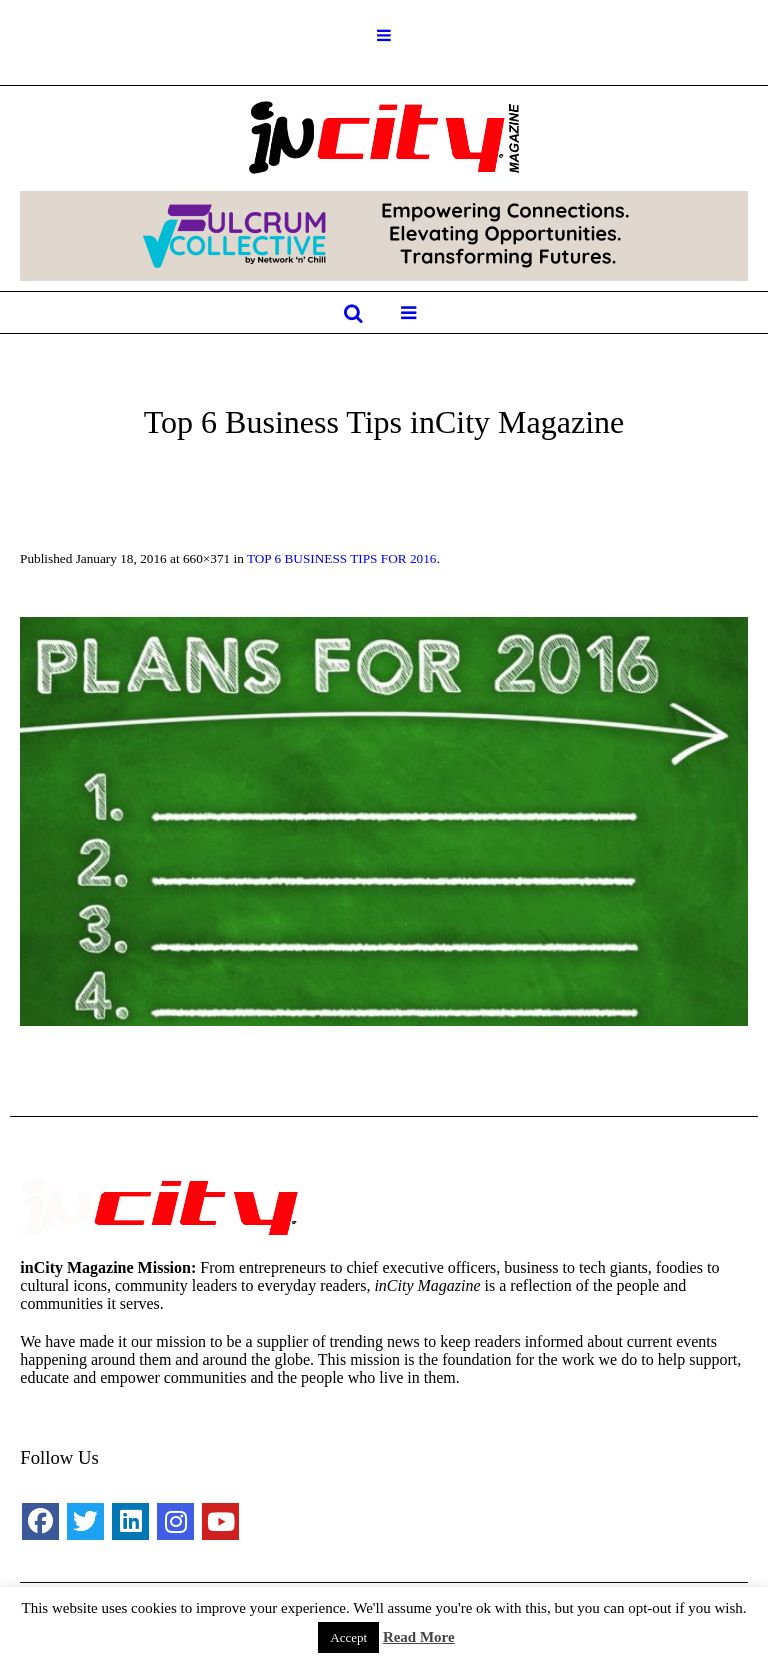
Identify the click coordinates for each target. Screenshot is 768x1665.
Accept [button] (348, 1637)
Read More (419, 1637)
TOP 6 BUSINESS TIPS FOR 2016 (342, 558)
